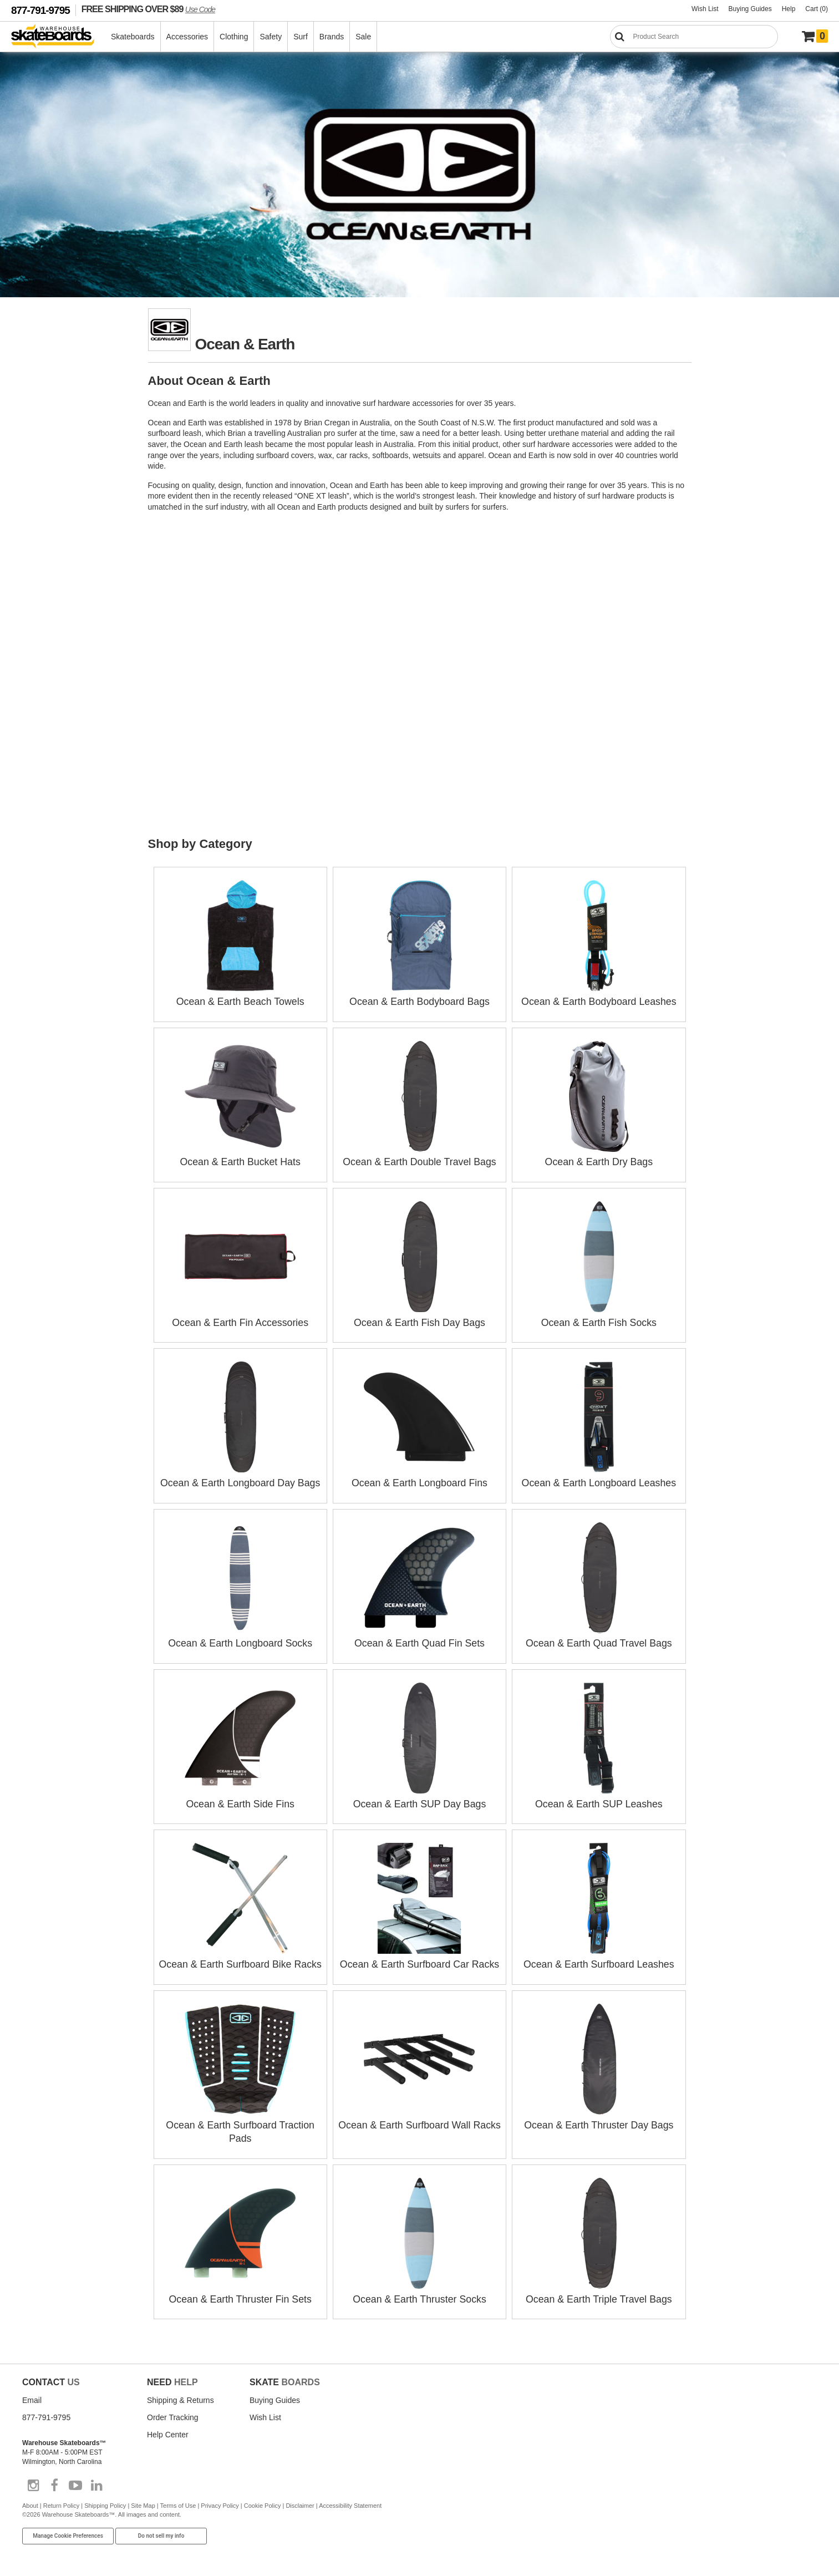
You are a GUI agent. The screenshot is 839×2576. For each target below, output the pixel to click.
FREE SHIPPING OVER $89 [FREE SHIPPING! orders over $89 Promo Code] (148, 9)
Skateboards (133, 36)
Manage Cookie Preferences (68, 2529)
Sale (364, 36)
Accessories (188, 36)
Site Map (143, 2498)
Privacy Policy (219, 2498)
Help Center (168, 2427)
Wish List (705, 9)
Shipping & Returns (180, 2393)
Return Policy (61, 2498)
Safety (271, 36)
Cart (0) (816, 9)
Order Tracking (173, 2410)
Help (789, 9)
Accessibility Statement (350, 2498)
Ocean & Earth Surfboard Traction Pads (240, 2119)
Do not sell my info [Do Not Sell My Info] (161, 2529)
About (30, 2498)
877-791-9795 (40, 10)
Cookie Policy (262, 2498)
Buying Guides (750, 9)
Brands (332, 36)
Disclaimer (300, 2498)
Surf (301, 36)
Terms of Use (178, 2498)
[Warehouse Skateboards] (58, 37)
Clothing (234, 36)
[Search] (694, 36)
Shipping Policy (105, 2498)
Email (32, 2393)
